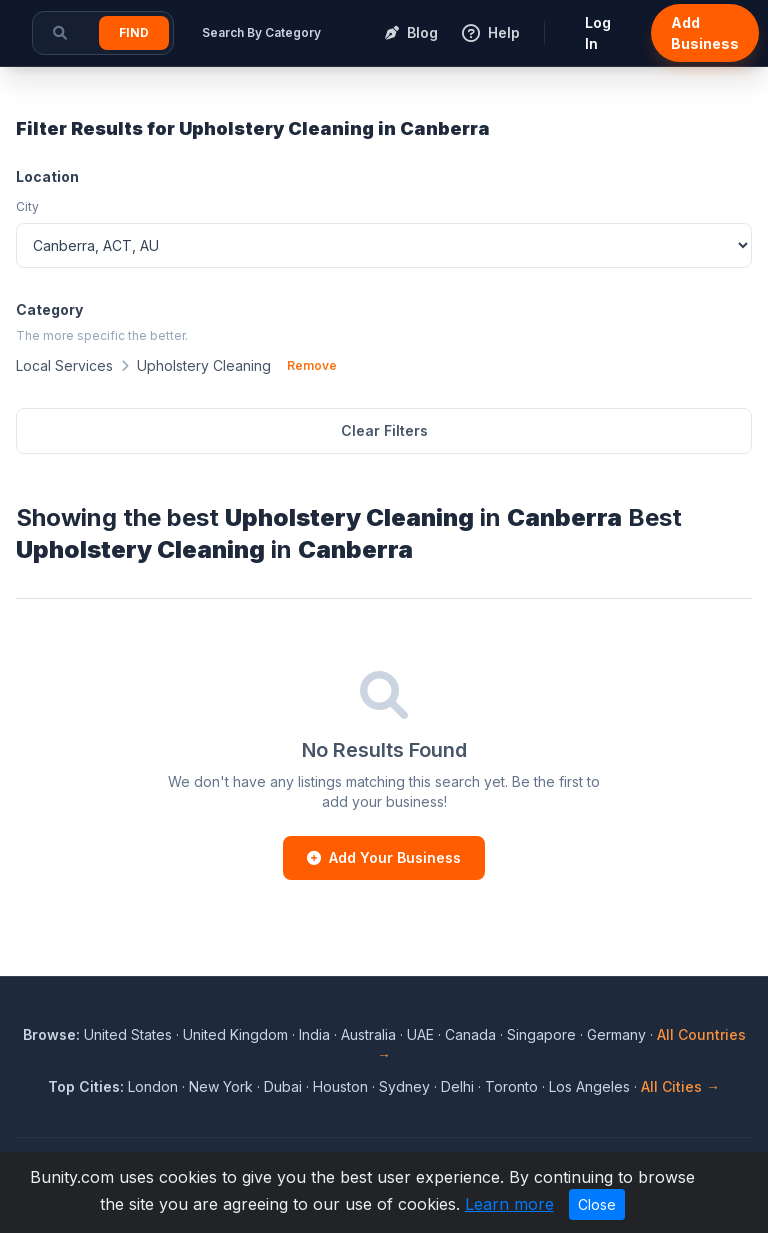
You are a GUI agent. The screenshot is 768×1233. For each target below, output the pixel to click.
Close (597, 1204)
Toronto (511, 1086)
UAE (420, 1034)
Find (134, 32)
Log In (598, 33)
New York (221, 1086)
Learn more (509, 1204)
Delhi (457, 1086)
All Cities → (680, 1086)
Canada (470, 1034)
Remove (312, 365)
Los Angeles (589, 1086)
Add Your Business (384, 857)
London (153, 1086)
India (314, 1034)
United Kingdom (235, 1034)
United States (128, 1034)
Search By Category (261, 32)
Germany (616, 1034)
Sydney (404, 1086)
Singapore (541, 1034)
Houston (340, 1086)
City (27, 206)
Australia (368, 1034)
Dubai (283, 1086)
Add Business (705, 33)
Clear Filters (384, 430)
